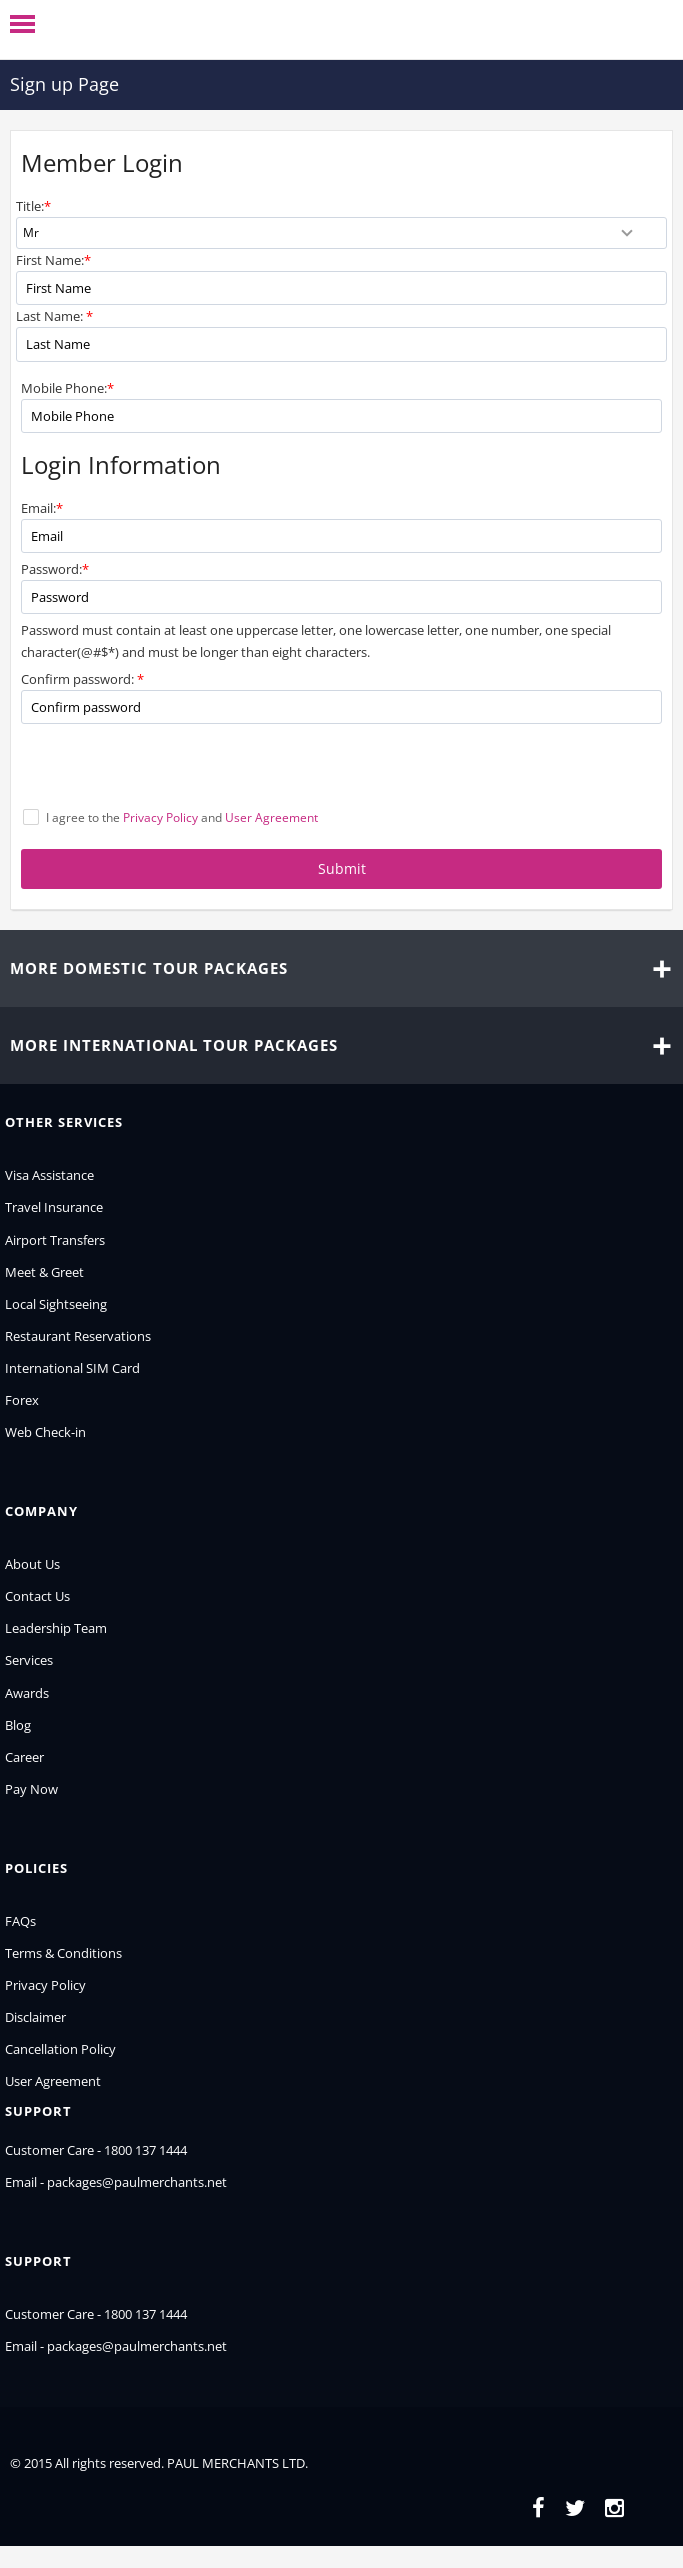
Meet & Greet (44, 1272)
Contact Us (37, 1596)
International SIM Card (72, 1368)
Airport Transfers (55, 1240)
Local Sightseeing (56, 1304)
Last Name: (54, 316)
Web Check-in (45, 1432)
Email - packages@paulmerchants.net (116, 2182)
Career (24, 1757)
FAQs (20, 1921)
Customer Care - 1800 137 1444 (96, 2150)
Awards (27, 1693)
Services (29, 1660)
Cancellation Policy (60, 2049)
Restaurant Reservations (78, 1336)
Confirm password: (82, 679)
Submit (342, 868)
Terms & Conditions (63, 1953)
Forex (22, 1400)
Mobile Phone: (67, 388)
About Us (32, 1564)
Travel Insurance (54, 1207)
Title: (33, 206)
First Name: (53, 260)
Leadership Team (56, 1628)
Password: (55, 569)
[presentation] (173, 768)
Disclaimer (35, 2017)
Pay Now (31, 1789)
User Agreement (53, 2081)
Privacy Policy (45, 1985)
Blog (18, 1725)
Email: (42, 508)
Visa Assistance (49, 1175)
